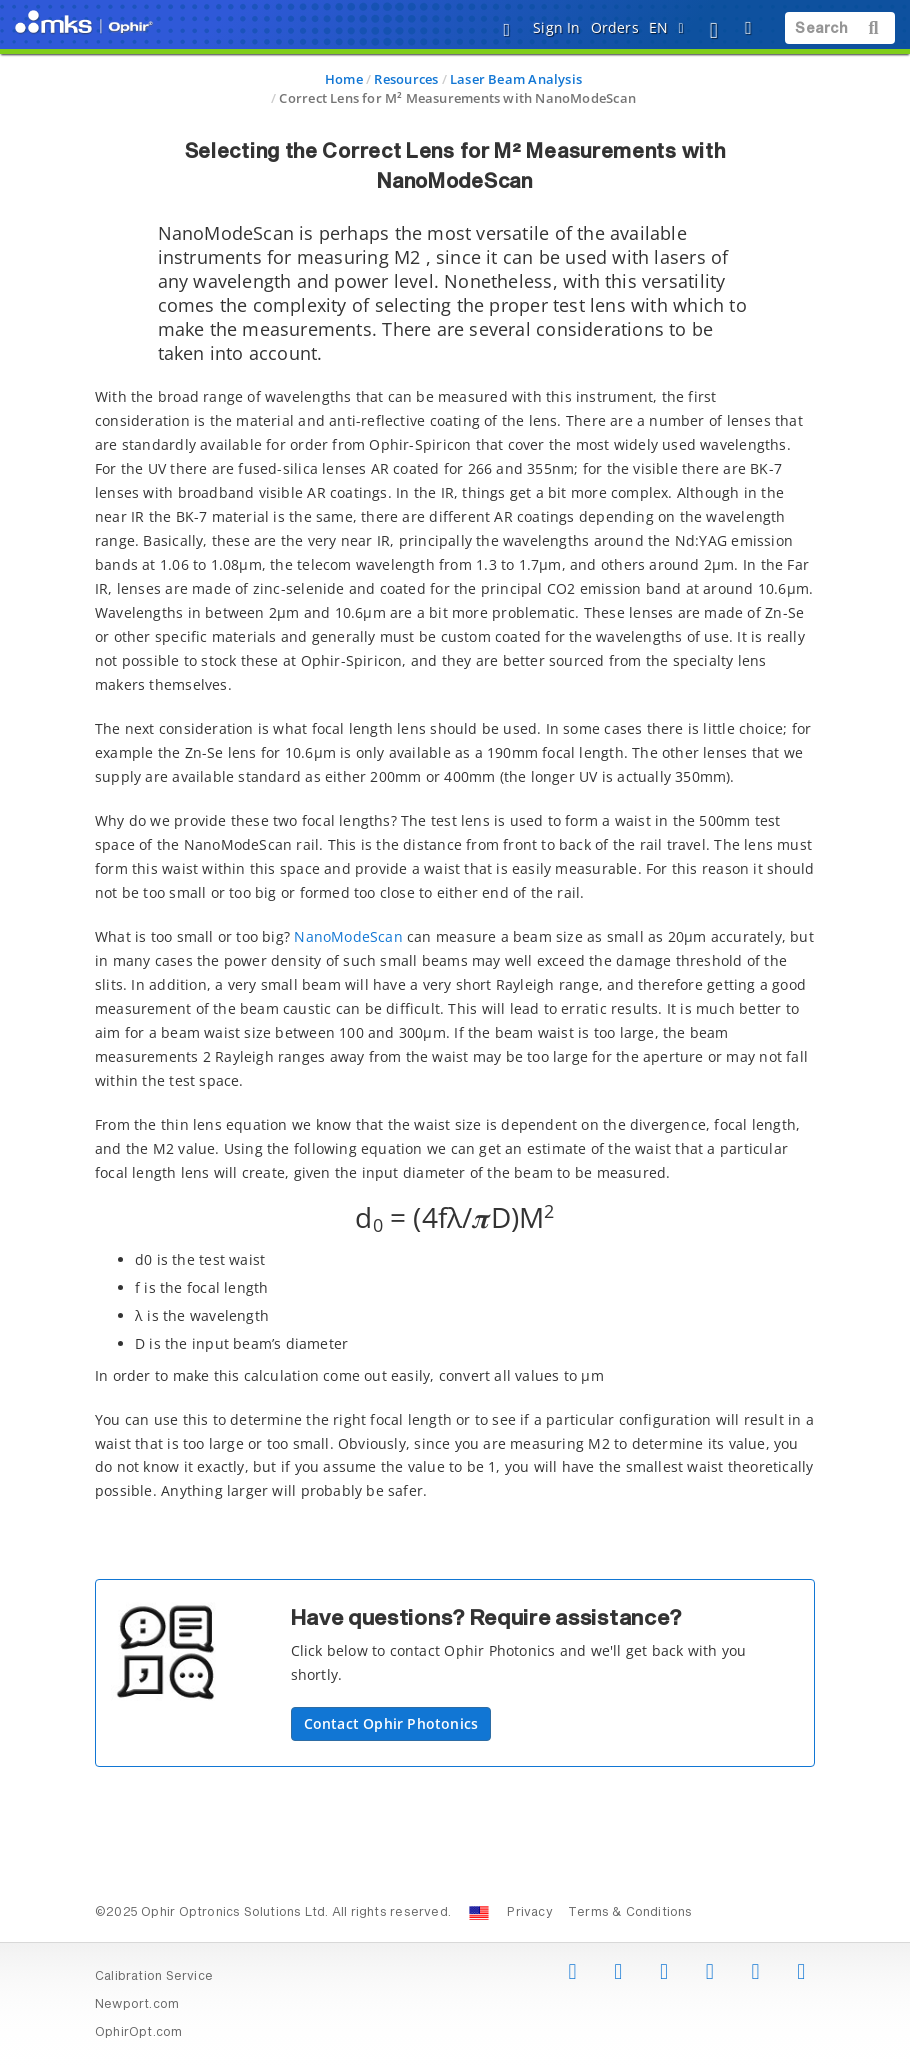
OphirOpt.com (139, 2033)
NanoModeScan (348, 936)
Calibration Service (154, 1977)
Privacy (529, 1913)
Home (344, 79)
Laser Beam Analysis (516, 79)
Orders (615, 27)
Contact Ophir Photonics (391, 1723)
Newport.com (137, 2005)
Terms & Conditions (630, 1913)
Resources (406, 79)
